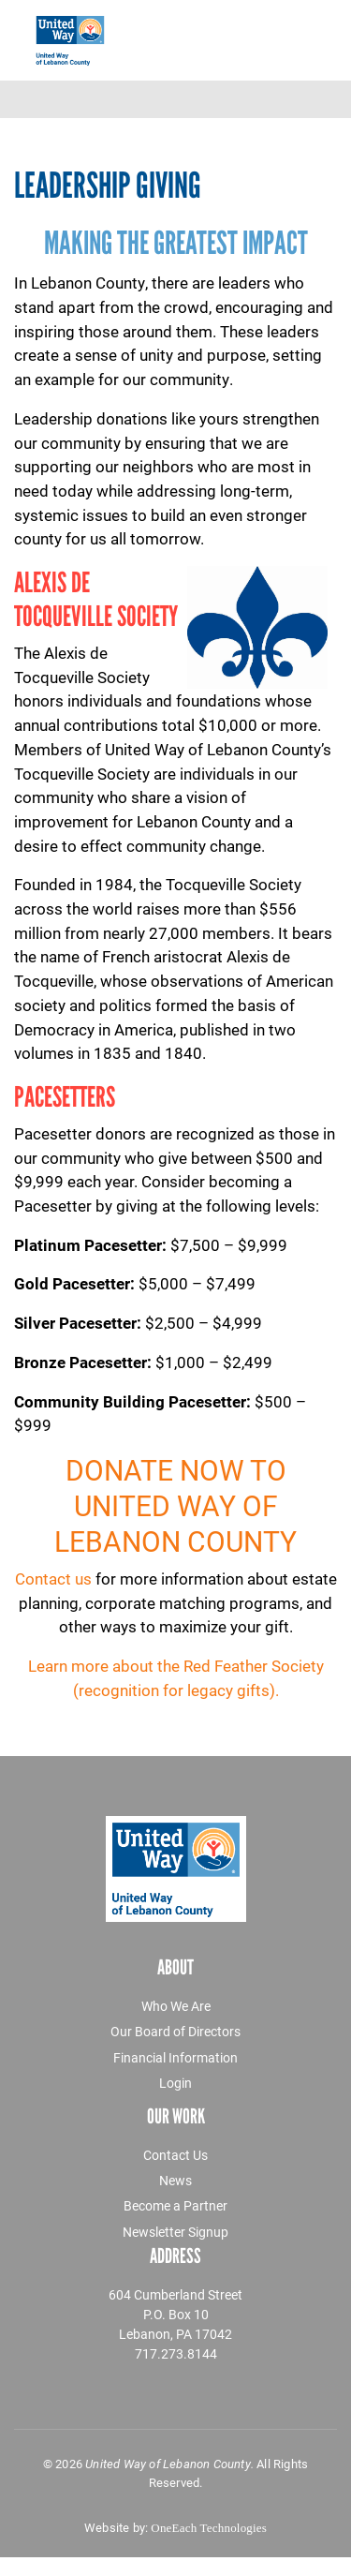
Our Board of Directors (175, 2031)
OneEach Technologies (209, 2528)
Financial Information (175, 2057)
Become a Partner (175, 2205)
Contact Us (175, 2155)
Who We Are (176, 2006)
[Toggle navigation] (292, 99)
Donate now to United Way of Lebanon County (175, 1505)
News (175, 2180)
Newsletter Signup (175, 2232)
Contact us (53, 1578)
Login (175, 2083)
